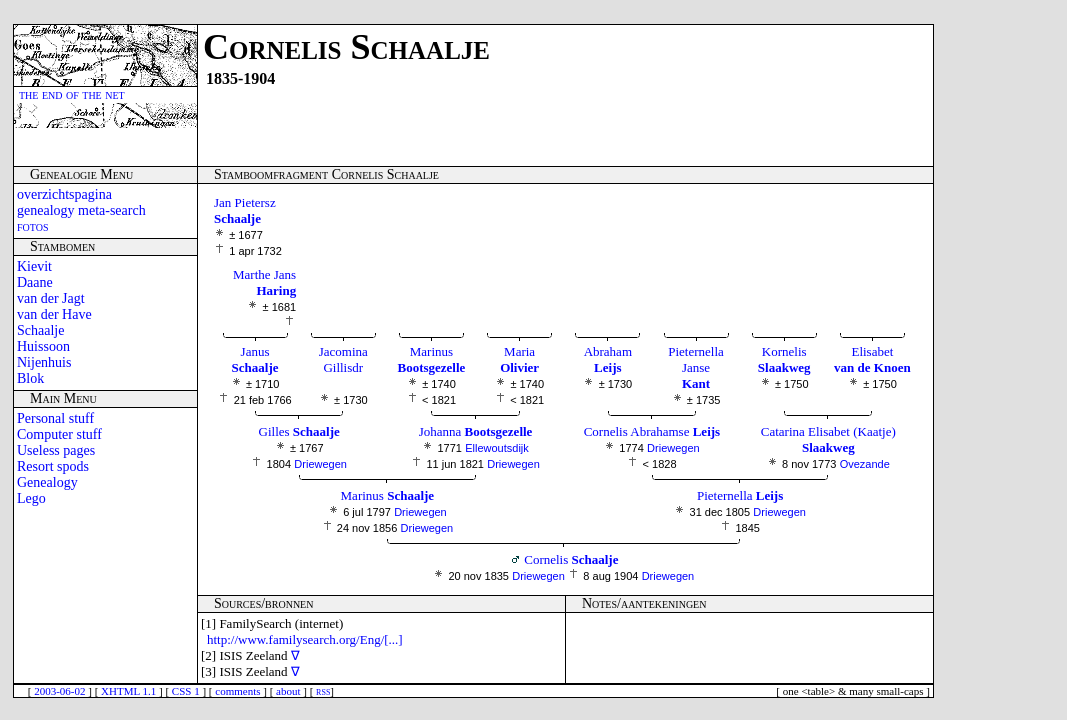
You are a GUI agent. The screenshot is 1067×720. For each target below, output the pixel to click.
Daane (35, 282)
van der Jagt (51, 298)
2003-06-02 (59, 691)
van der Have (54, 314)
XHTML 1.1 (128, 691)
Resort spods (53, 466)
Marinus (432, 359)
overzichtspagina (64, 194)
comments (237, 691)
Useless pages (56, 450)
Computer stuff (59, 434)
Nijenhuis (44, 362)
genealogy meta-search (81, 210)
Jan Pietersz (245, 210)
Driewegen (320, 464)
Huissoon (43, 346)
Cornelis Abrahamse (652, 431)
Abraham (608, 359)
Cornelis (571, 559)
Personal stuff (55, 418)
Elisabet (872, 359)
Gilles (299, 431)
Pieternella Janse (696, 367)
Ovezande (865, 464)
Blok (30, 378)
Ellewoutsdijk (497, 448)
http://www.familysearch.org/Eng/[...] (305, 639)
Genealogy (47, 482)
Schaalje (40, 330)
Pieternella (740, 495)
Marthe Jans (264, 282)
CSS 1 (186, 691)
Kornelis (784, 359)
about (288, 691)
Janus (255, 359)
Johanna (476, 431)
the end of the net (72, 94)
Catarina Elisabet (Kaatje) (828, 439)
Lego (31, 498)
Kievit (34, 266)
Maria (519, 359)
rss (323, 691)
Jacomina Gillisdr (343, 359)
